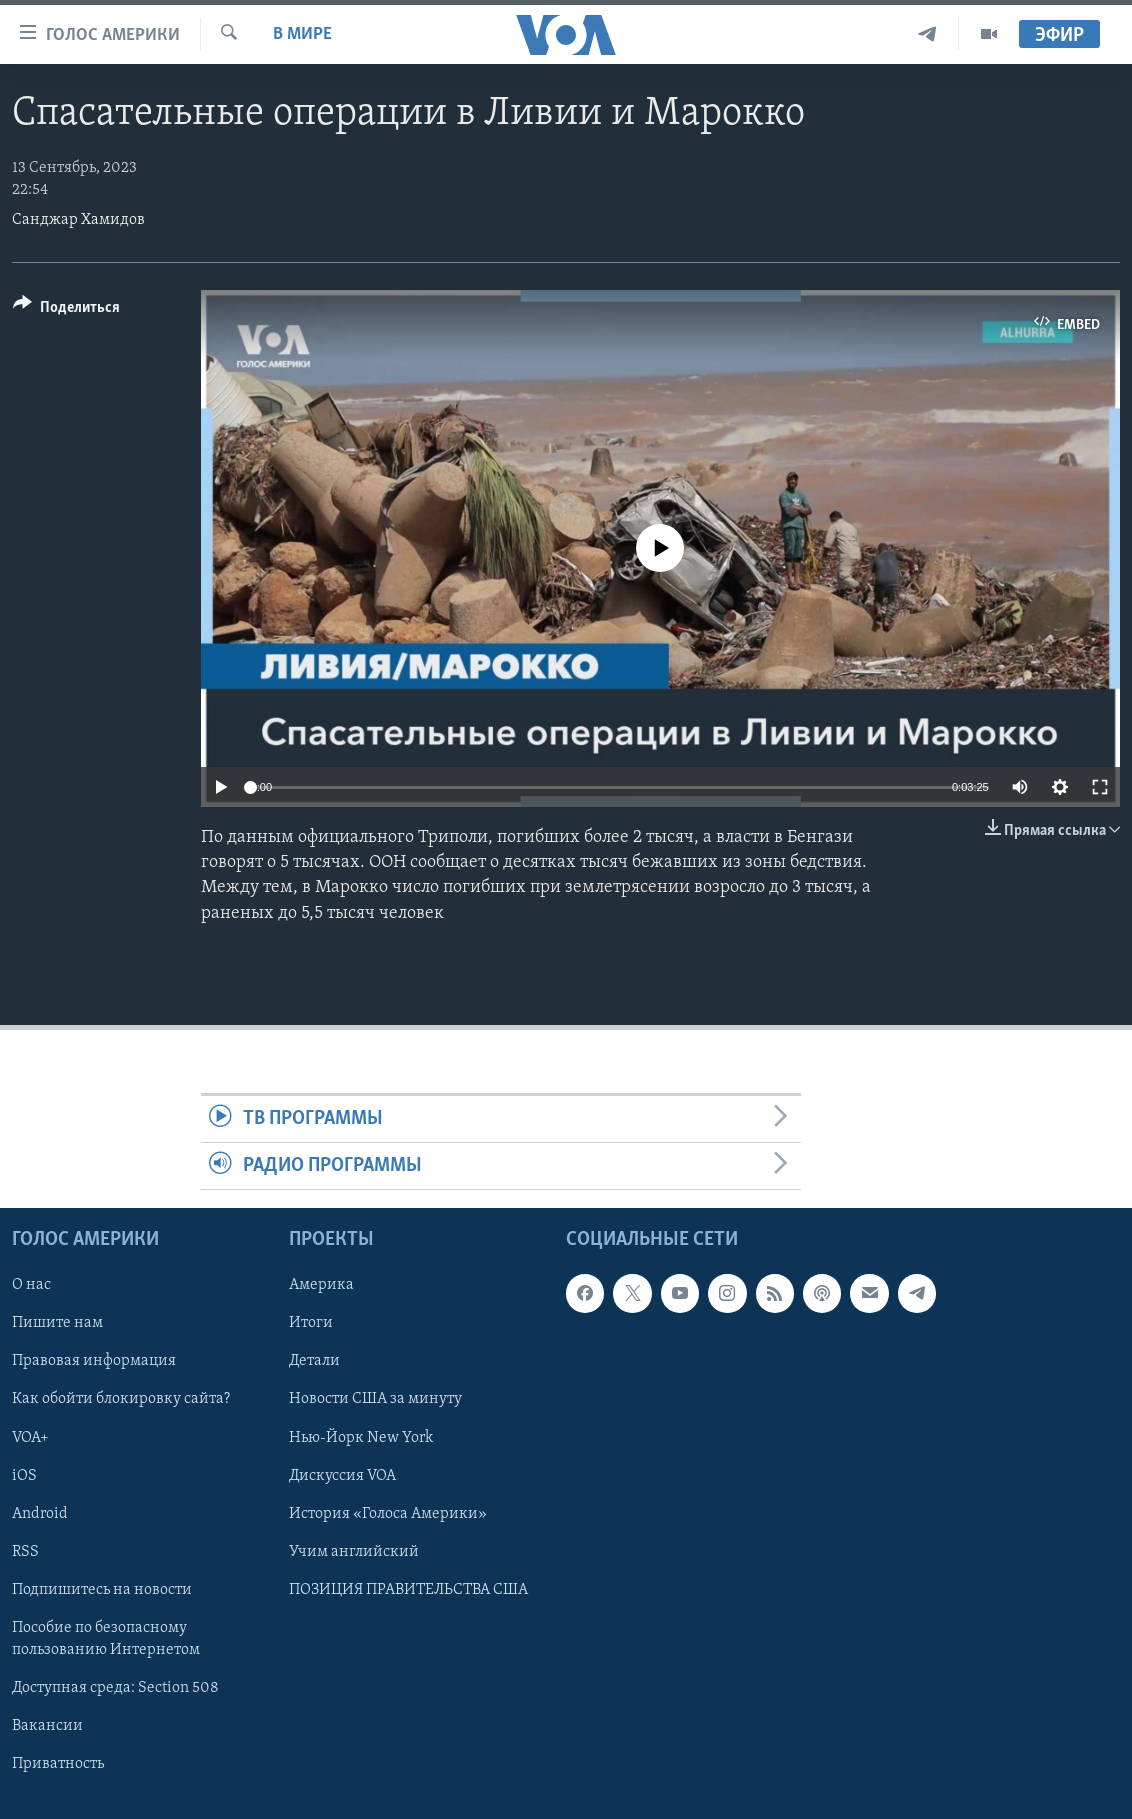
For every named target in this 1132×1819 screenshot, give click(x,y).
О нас (31, 1286)
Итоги (311, 1324)
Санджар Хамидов (78, 220)
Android (40, 1514)
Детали (314, 1362)
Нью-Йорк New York (361, 1438)
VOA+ (30, 1438)
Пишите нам (57, 1324)
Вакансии (47, 1726)
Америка (321, 1286)
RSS (25, 1552)
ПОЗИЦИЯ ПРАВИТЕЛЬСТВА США (408, 1590)
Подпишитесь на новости (102, 1590)
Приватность (58, 1764)
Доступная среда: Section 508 (115, 1688)
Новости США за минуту (375, 1400)
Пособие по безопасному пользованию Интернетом (106, 1639)
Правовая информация (94, 1362)
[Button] (66, 310)
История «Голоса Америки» (388, 1514)
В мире (302, 34)
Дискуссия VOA (342, 1476)
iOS (24, 1476)
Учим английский (354, 1552)
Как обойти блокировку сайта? (121, 1400)
